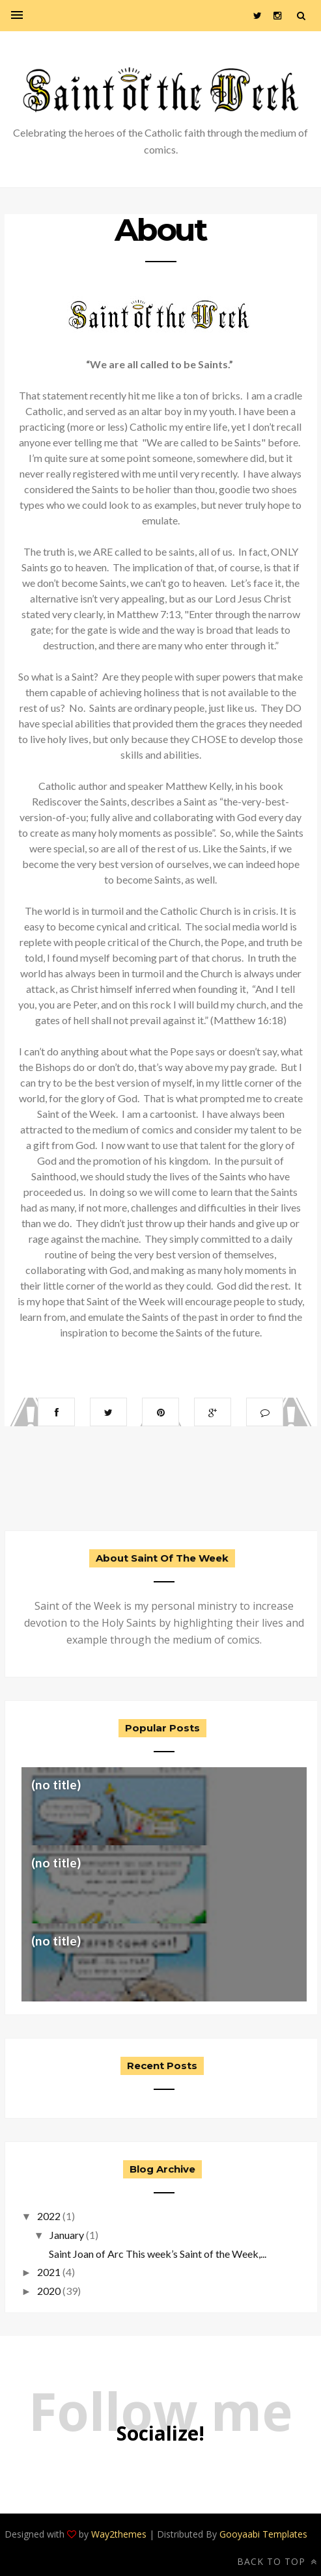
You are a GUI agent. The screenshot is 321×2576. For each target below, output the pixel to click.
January (66, 2235)
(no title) (56, 1784)
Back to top (277, 2561)
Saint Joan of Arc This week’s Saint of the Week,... (156, 2253)
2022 (49, 2216)
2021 (49, 2272)
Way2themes (119, 2534)
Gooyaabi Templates (263, 2534)
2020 (49, 2291)
